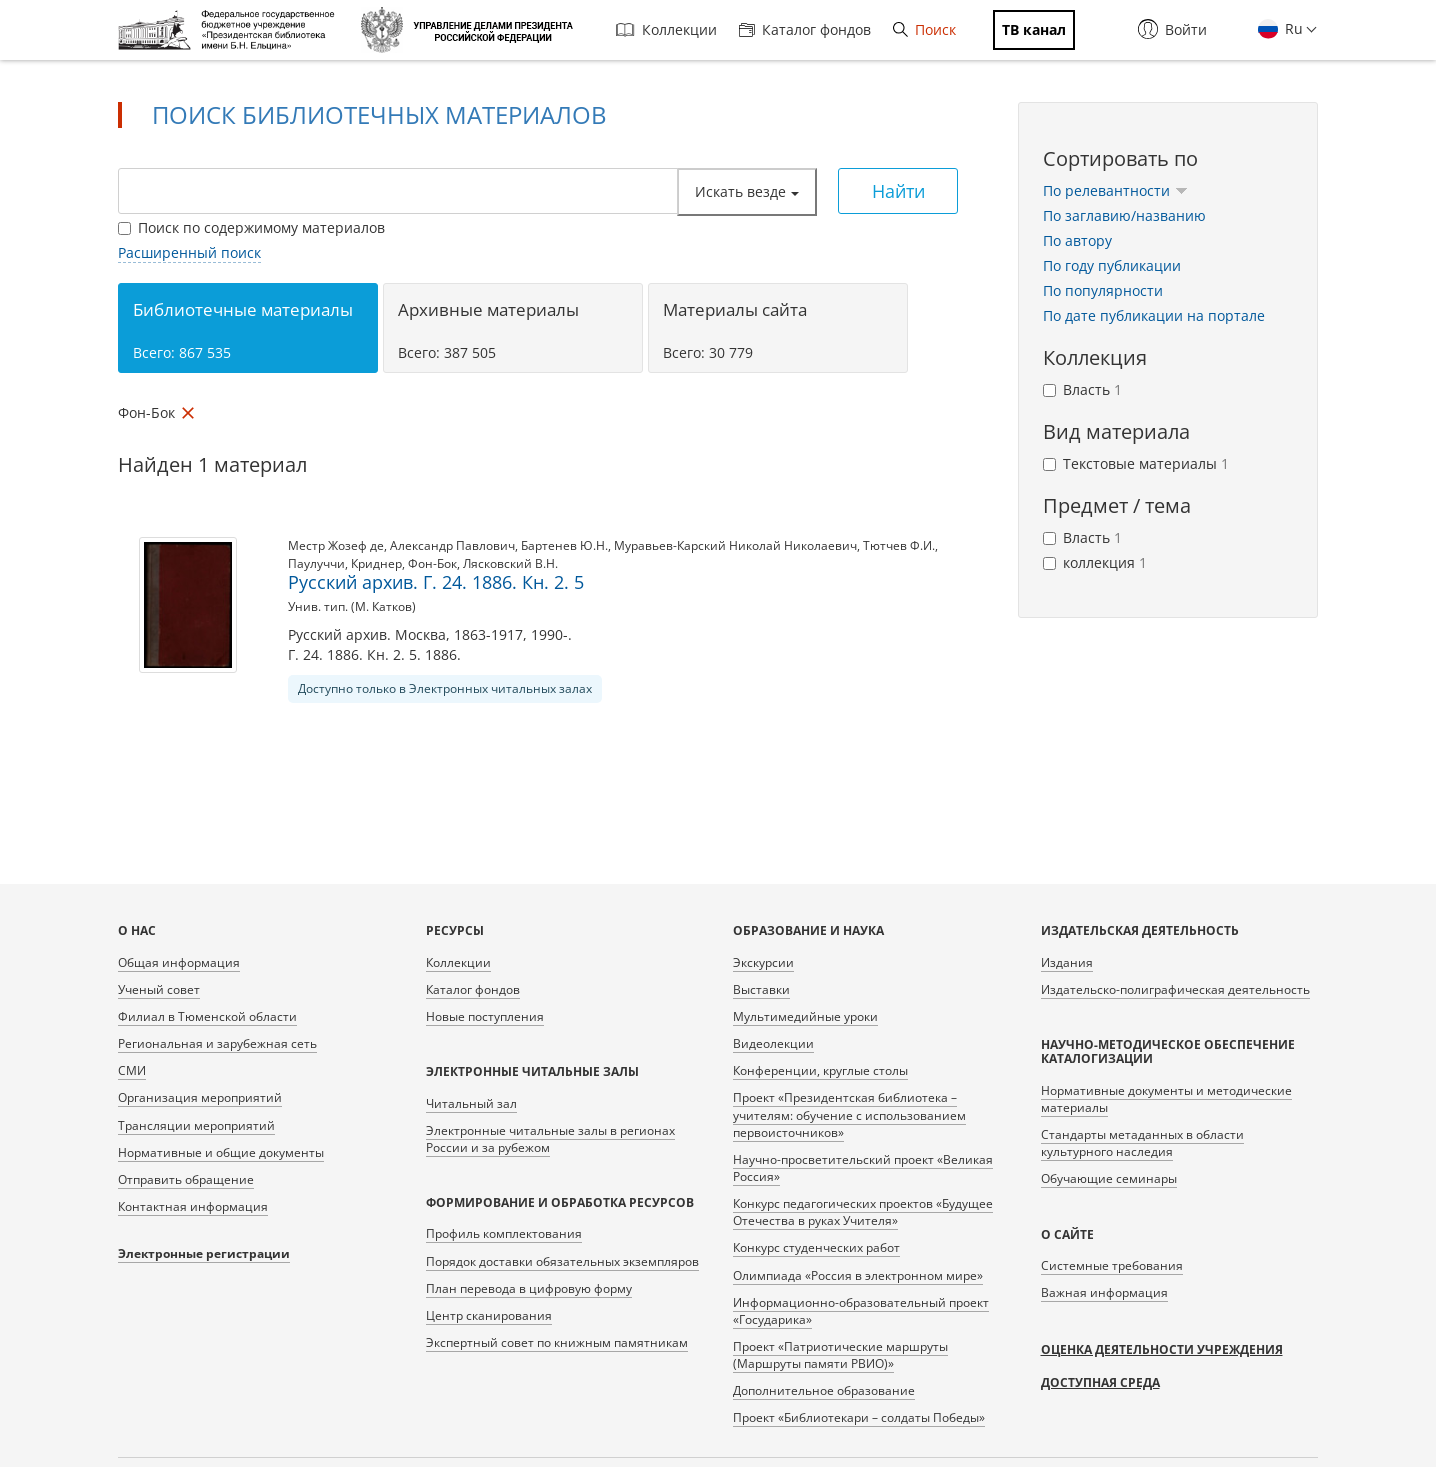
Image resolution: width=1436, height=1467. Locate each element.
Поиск (924, 29)
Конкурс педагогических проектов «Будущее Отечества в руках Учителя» (863, 1212)
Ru (1292, 28)
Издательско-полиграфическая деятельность (1175, 989)
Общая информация (179, 962)
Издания (1067, 962)
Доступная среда (1100, 1382)
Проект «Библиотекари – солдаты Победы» (859, 1417)
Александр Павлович (452, 545)
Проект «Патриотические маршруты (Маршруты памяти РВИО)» (840, 1355)
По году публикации (1112, 265)
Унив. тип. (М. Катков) (352, 606)
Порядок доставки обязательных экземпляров (562, 1261)
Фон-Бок (432, 563)
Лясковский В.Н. (510, 563)
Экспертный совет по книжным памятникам (557, 1342)
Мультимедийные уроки (805, 1016)
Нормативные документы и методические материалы (1166, 1099)
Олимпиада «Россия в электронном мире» (858, 1275)
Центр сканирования (489, 1315)
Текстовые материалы (1136, 463)
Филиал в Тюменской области (207, 1016)
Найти (898, 191)
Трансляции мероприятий (196, 1125)
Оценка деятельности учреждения (1162, 1349)
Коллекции (666, 29)
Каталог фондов (805, 29)
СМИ (132, 1070)
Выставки (761, 989)
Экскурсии (763, 962)
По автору (1077, 240)
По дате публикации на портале (1154, 315)
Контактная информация (193, 1206)
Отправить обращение (186, 1179)
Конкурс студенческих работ (816, 1247)
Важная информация (1104, 1292)
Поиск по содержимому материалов (251, 227)
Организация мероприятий (200, 1097)
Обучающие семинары (1109, 1178)
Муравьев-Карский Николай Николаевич (735, 545)
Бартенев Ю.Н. (564, 545)
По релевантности (1115, 190)
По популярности (1103, 290)
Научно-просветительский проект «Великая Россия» (863, 1168)
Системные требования (1112, 1265)
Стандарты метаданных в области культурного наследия (1142, 1143)
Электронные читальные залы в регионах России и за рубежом (550, 1139)
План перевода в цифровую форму (529, 1288)
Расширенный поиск (189, 252)
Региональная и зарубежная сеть (217, 1043)
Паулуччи (316, 563)
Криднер (376, 563)
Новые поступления (485, 1016)
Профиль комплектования (504, 1233)
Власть (1082, 389)
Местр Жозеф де (336, 545)
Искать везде (747, 191)
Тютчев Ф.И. (899, 545)
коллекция (1095, 562)
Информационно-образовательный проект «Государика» (861, 1311)
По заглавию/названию (1124, 215)
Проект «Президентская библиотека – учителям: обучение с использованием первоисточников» (849, 1114)
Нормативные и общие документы (221, 1152)
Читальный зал (471, 1103)
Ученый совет (159, 989)
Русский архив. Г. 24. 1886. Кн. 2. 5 (436, 582)
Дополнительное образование (824, 1390)
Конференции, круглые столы (820, 1070)
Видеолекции (773, 1043)
